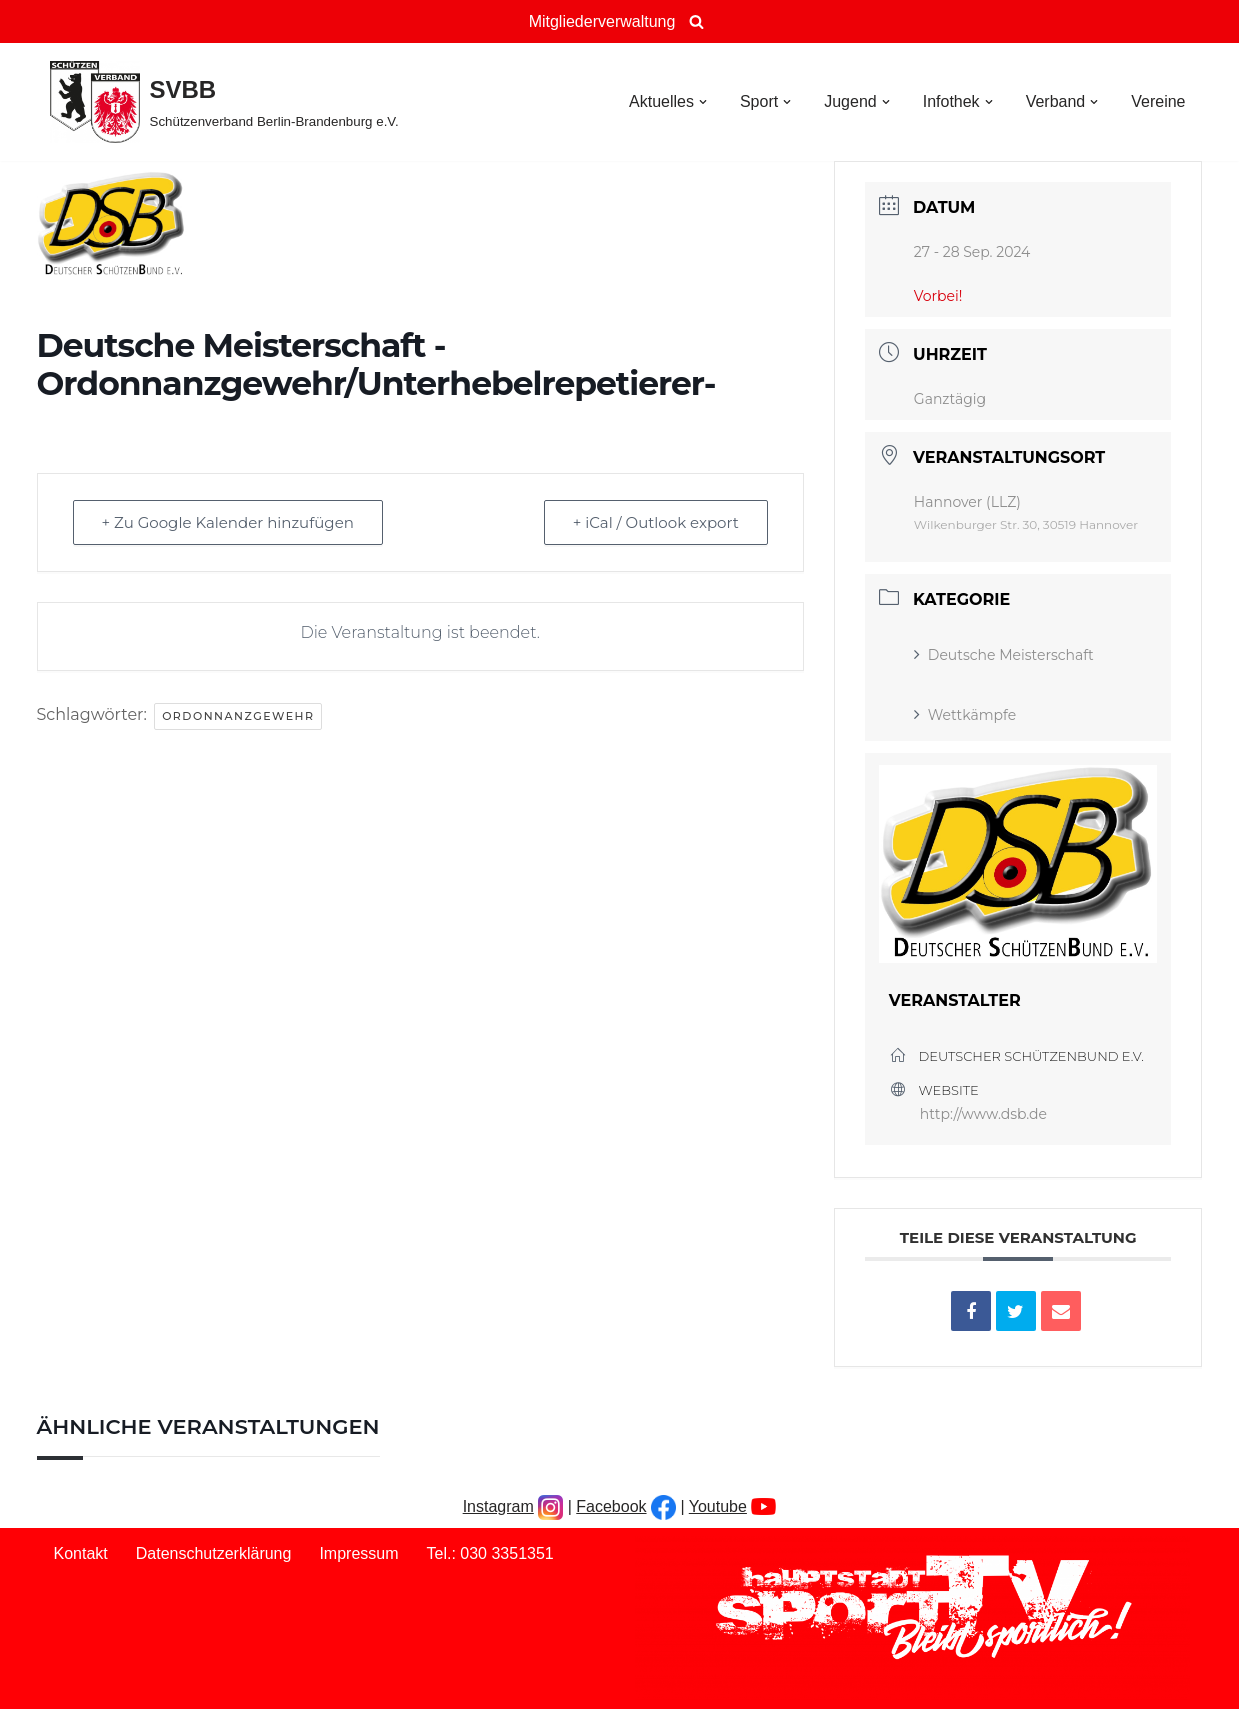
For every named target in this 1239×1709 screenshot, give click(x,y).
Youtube (718, 1506)
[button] (703, 102)
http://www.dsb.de (983, 1114)
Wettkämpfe (965, 715)
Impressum (358, 1553)
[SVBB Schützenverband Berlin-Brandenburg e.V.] (224, 102)
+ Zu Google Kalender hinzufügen (228, 522)
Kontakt (81, 1553)
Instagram (498, 1506)
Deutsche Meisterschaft (1004, 655)
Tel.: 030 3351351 (490, 1553)
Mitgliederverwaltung (602, 21)
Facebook (611, 1506)
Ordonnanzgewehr (238, 716)
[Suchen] (696, 21)
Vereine (1158, 101)
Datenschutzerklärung (214, 1553)
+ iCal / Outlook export (656, 522)
